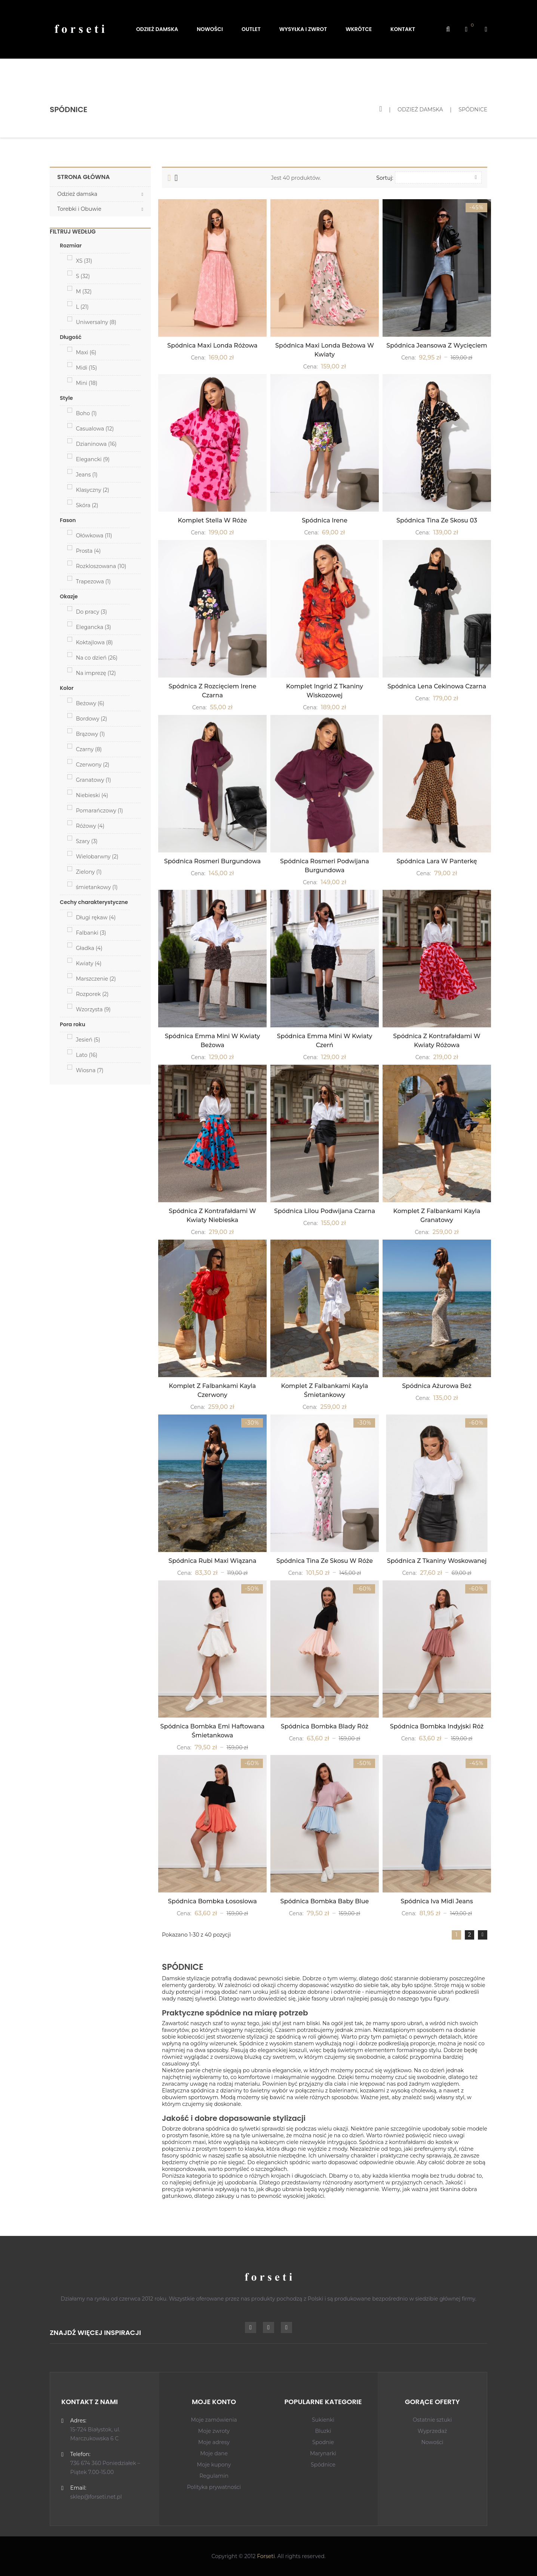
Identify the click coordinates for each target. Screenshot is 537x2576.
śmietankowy (97, 887)
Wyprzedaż (432, 2431)
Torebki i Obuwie (79, 209)
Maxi (86, 352)
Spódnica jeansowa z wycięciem (436, 345)
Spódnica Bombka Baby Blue (324, 1901)
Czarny (89, 749)
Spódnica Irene (324, 520)
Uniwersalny (96, 322)
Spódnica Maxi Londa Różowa (212, 345)
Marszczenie (96, 978)
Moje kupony (214, 2464)
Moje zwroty (214, 2431)
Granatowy (93, 780)
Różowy (90, 826)
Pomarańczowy (99, 810)
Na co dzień (96, 657)
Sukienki (323, 2419)
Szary (87, 841)
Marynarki (323, 2453)
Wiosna (90, 1070)
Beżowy (90, 703)
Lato (86, 1055)
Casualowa (95, 428)
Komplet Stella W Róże (212, 520)
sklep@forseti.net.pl (96, 2496)
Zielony (89, 872)
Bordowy (91, 718)
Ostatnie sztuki (432, 2419)
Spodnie (323, 2442)
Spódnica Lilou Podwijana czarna (324, 1211)
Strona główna (83, 177)
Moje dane (214, 2453)
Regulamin (213, 2475)
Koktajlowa (94, 642)
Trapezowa (93, 581)
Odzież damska (77, 194)
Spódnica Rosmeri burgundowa (212, 861)
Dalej (482, 1934)
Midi (86, 367)
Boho (86, 413)
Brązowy (90, 734)
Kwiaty (88, 963)
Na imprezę (96, 673)
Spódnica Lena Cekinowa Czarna (436, 686)
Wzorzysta (93, 1009)
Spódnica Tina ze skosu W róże (324, 1560)
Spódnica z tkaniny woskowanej (437, 1560)
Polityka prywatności (214, 2487)
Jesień (88, 1039)
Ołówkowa (94, 535)
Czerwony (92, 764)
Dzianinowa (96, 444)
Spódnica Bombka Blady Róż (324, 1726)
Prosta (88, 550)
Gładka (89, 948)
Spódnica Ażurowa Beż (437, 1385)
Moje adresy (214, 2442)
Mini (86, 383)
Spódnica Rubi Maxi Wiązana (212, 1560)
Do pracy (91, 611)
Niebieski (92, 795)
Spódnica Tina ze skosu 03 (436, 520)
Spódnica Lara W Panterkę (436, 861)
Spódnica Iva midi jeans (437, 1901)
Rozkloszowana (101, 566)
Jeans (87, 474)
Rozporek (92, 994)
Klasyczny (92, 490)
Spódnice (323, 2464)
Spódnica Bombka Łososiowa (212, 1901)
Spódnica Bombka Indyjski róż (437, 1726)
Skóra (87, 505)
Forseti (266, 2556)
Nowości (432, 2442)
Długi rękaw (96, 917)
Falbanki (91, 932)
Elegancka (93, 627)
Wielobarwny (97, 856)
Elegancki (93, 459)
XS (84, 260)
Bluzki (323, 2431)
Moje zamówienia (214, 2419)
